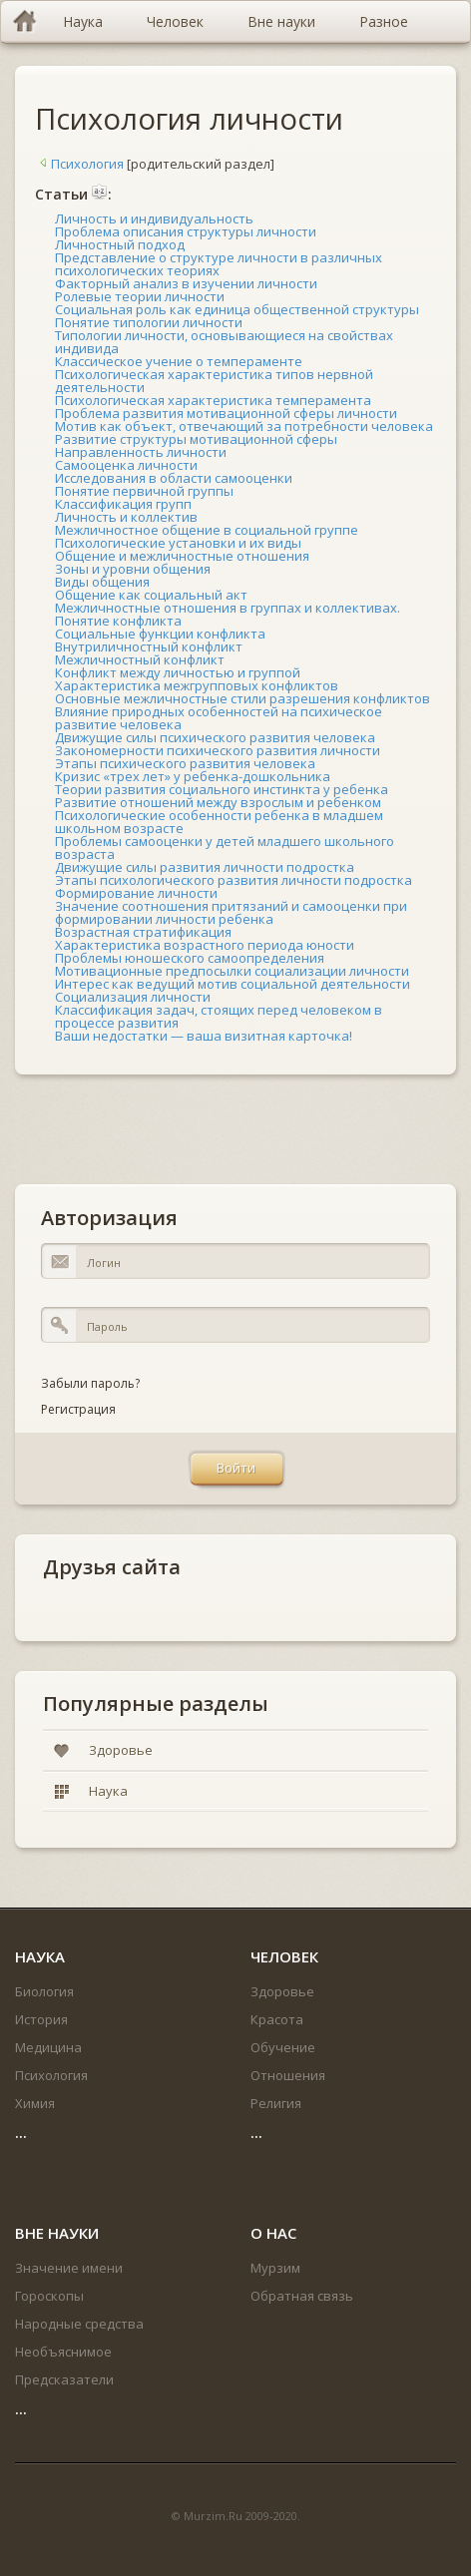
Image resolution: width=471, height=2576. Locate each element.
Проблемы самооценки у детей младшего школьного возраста (224, 847)
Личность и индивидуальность (154, 218)
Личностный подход (120, 244)
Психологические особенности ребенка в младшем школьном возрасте (219, 821)
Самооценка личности (126, 465)
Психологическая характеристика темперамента (213, 400)
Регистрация (78, 1409)
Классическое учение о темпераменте (178, 361)
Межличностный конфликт (140, 659)
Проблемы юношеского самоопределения (189, 958)
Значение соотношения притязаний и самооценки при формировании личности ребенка (231, 912)
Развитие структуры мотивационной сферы (196, 439)
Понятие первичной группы (144, 491)
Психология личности (189, 118)
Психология (79, 164)
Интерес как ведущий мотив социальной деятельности (232, 984)
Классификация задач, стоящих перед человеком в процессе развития (218, 1016)
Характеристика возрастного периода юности (204, 945)
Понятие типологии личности (148, 322)
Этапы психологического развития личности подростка (233, 880)
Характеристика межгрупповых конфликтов (196, 685)
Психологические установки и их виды (178, 543)
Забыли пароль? (90, 1383)
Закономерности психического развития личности (217, 750)
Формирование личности (136, 893)
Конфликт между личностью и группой (177, 672)
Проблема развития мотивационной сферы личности (226, 413)
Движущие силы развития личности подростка (204, 867)
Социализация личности (133, 997)
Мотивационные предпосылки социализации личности (232, 971)
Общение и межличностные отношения (182, 556)
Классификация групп (123, 504)
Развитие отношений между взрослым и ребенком (218, 802)
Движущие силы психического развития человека (215, 737)
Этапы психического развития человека (185, 763)
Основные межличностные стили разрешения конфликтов (242, 698)
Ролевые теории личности (140, 296)
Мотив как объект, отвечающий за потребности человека (244, 426)
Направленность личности (141, 452)
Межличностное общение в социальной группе (206, 530)
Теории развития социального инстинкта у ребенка (221, 789)
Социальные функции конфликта (160, 634)
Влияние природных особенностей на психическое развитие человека (218, 717)
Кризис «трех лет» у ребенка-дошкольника (192, 776)
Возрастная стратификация (143, 932)
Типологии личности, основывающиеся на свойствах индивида (224, 341)
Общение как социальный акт (151, 595)
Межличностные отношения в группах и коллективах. (227, 608)
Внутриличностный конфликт (148, 646)
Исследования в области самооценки (173, 478)
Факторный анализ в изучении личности (186, 283)
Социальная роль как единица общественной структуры (237, 309)
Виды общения (102, 582)
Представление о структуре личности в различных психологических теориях (218, 263)
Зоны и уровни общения (133, 569)
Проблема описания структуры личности (185, 231)
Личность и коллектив (126, 517)
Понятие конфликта (118, 621)
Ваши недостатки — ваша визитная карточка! (203, 1036)
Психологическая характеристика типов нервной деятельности (214, 380)
